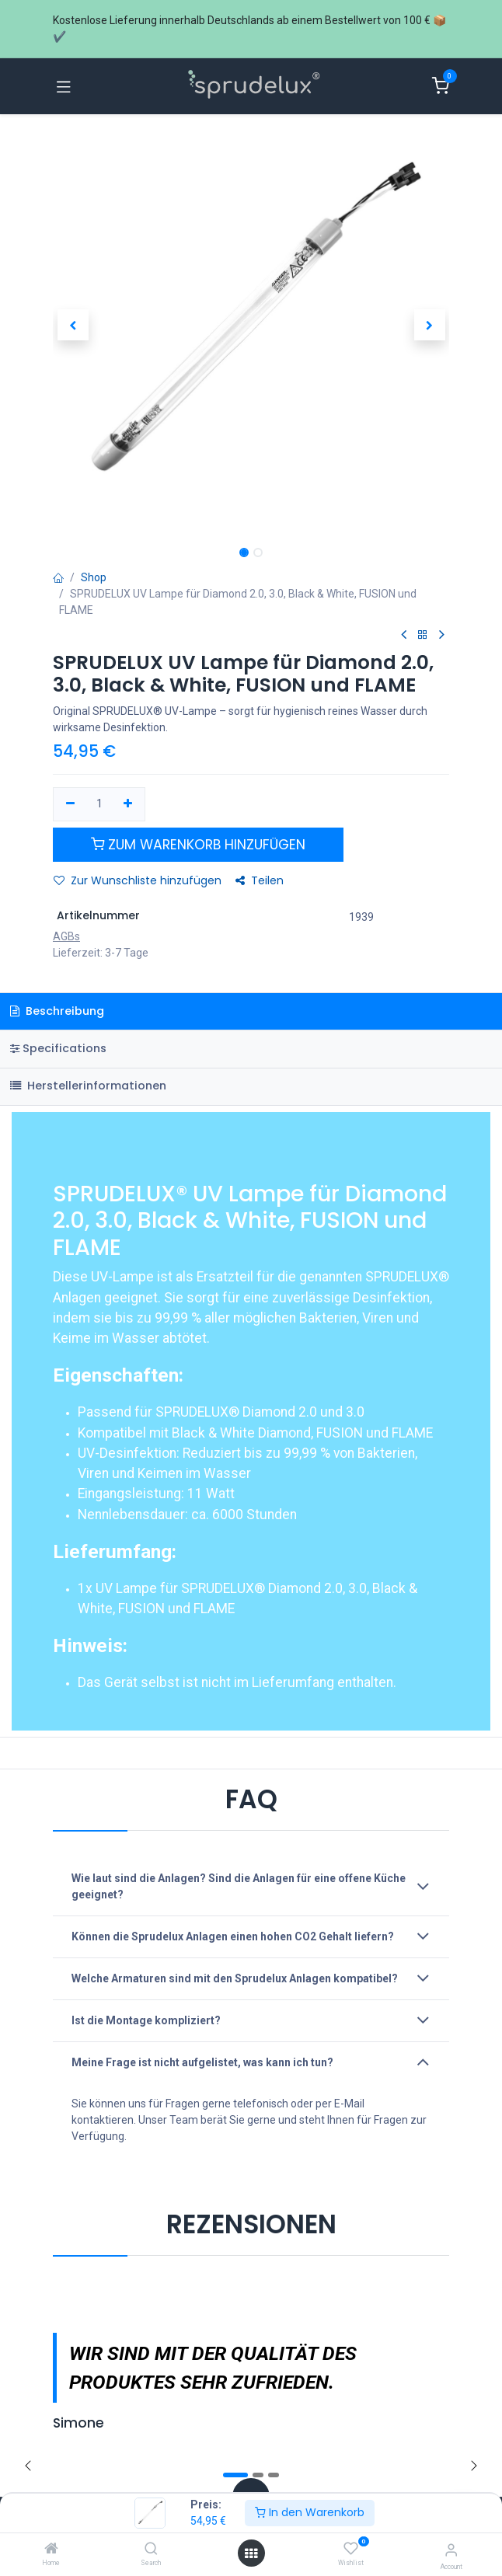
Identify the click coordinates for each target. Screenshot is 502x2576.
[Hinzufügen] (128, 804)
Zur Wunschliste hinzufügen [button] (137, 880)
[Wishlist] (350, 2548)
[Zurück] (28, 2465)
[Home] (51, 2549)
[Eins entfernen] (70, 804)
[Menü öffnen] (251, 2553)
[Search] (151, 2549)
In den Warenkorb (309, 2512)
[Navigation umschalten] (64, 86)
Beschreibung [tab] (57, 1011)
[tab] (251, 1048)
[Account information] (451, 2550)
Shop (93, 577)
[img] (474, 2465)
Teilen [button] (259, 880)
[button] (72, 324)
